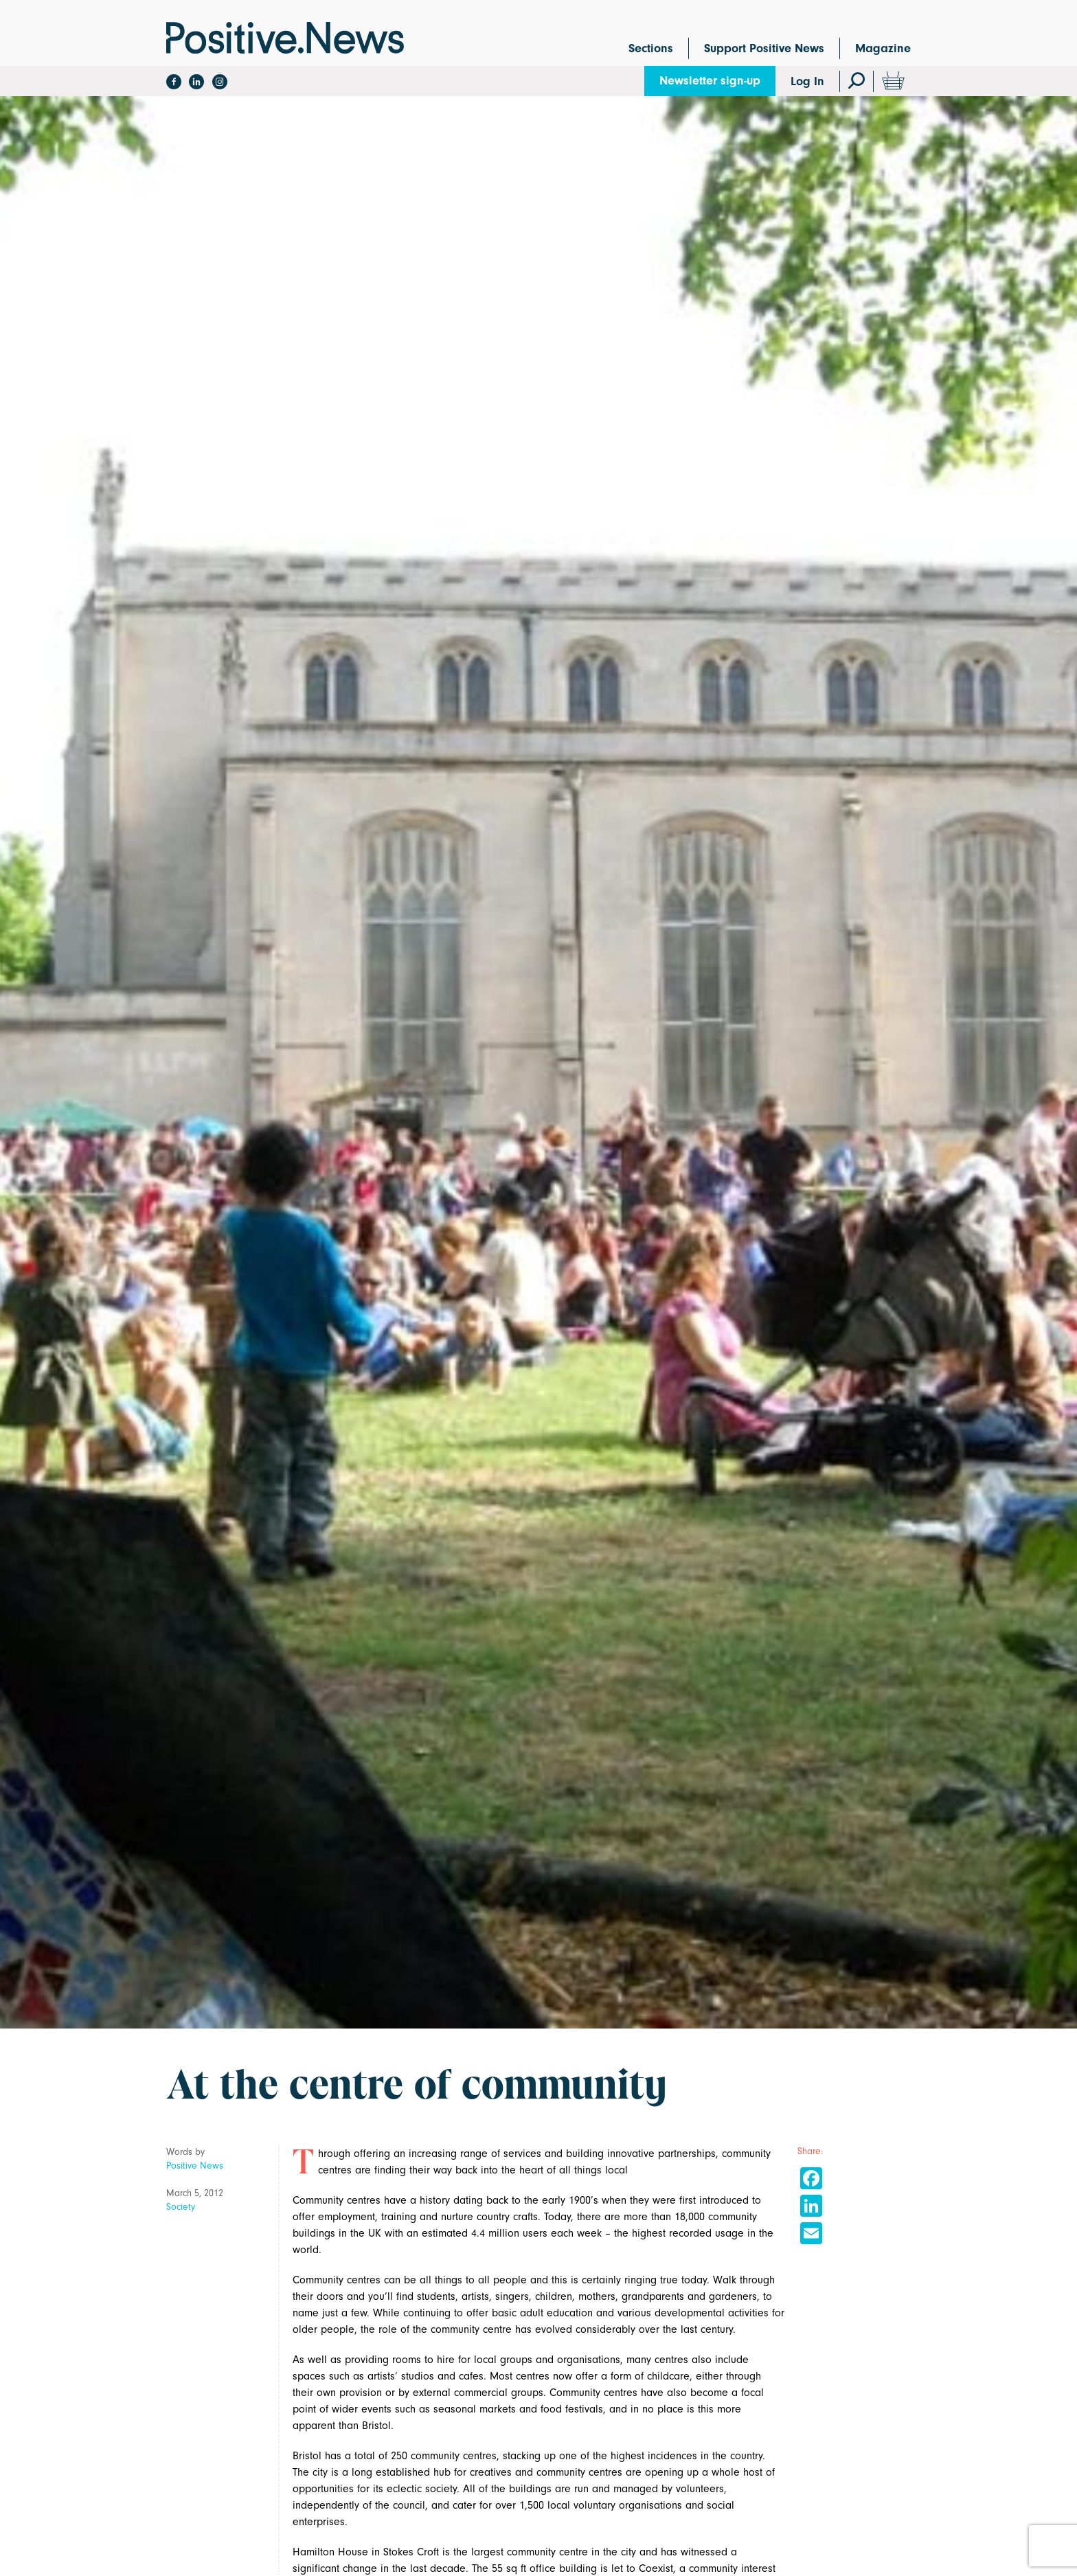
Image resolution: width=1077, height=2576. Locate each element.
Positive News (194, 2165)
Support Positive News (764, 48)
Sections (650, 48)
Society (180, 2207)
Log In (807, 81)
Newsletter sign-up (709, 81)
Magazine (883, 48)
